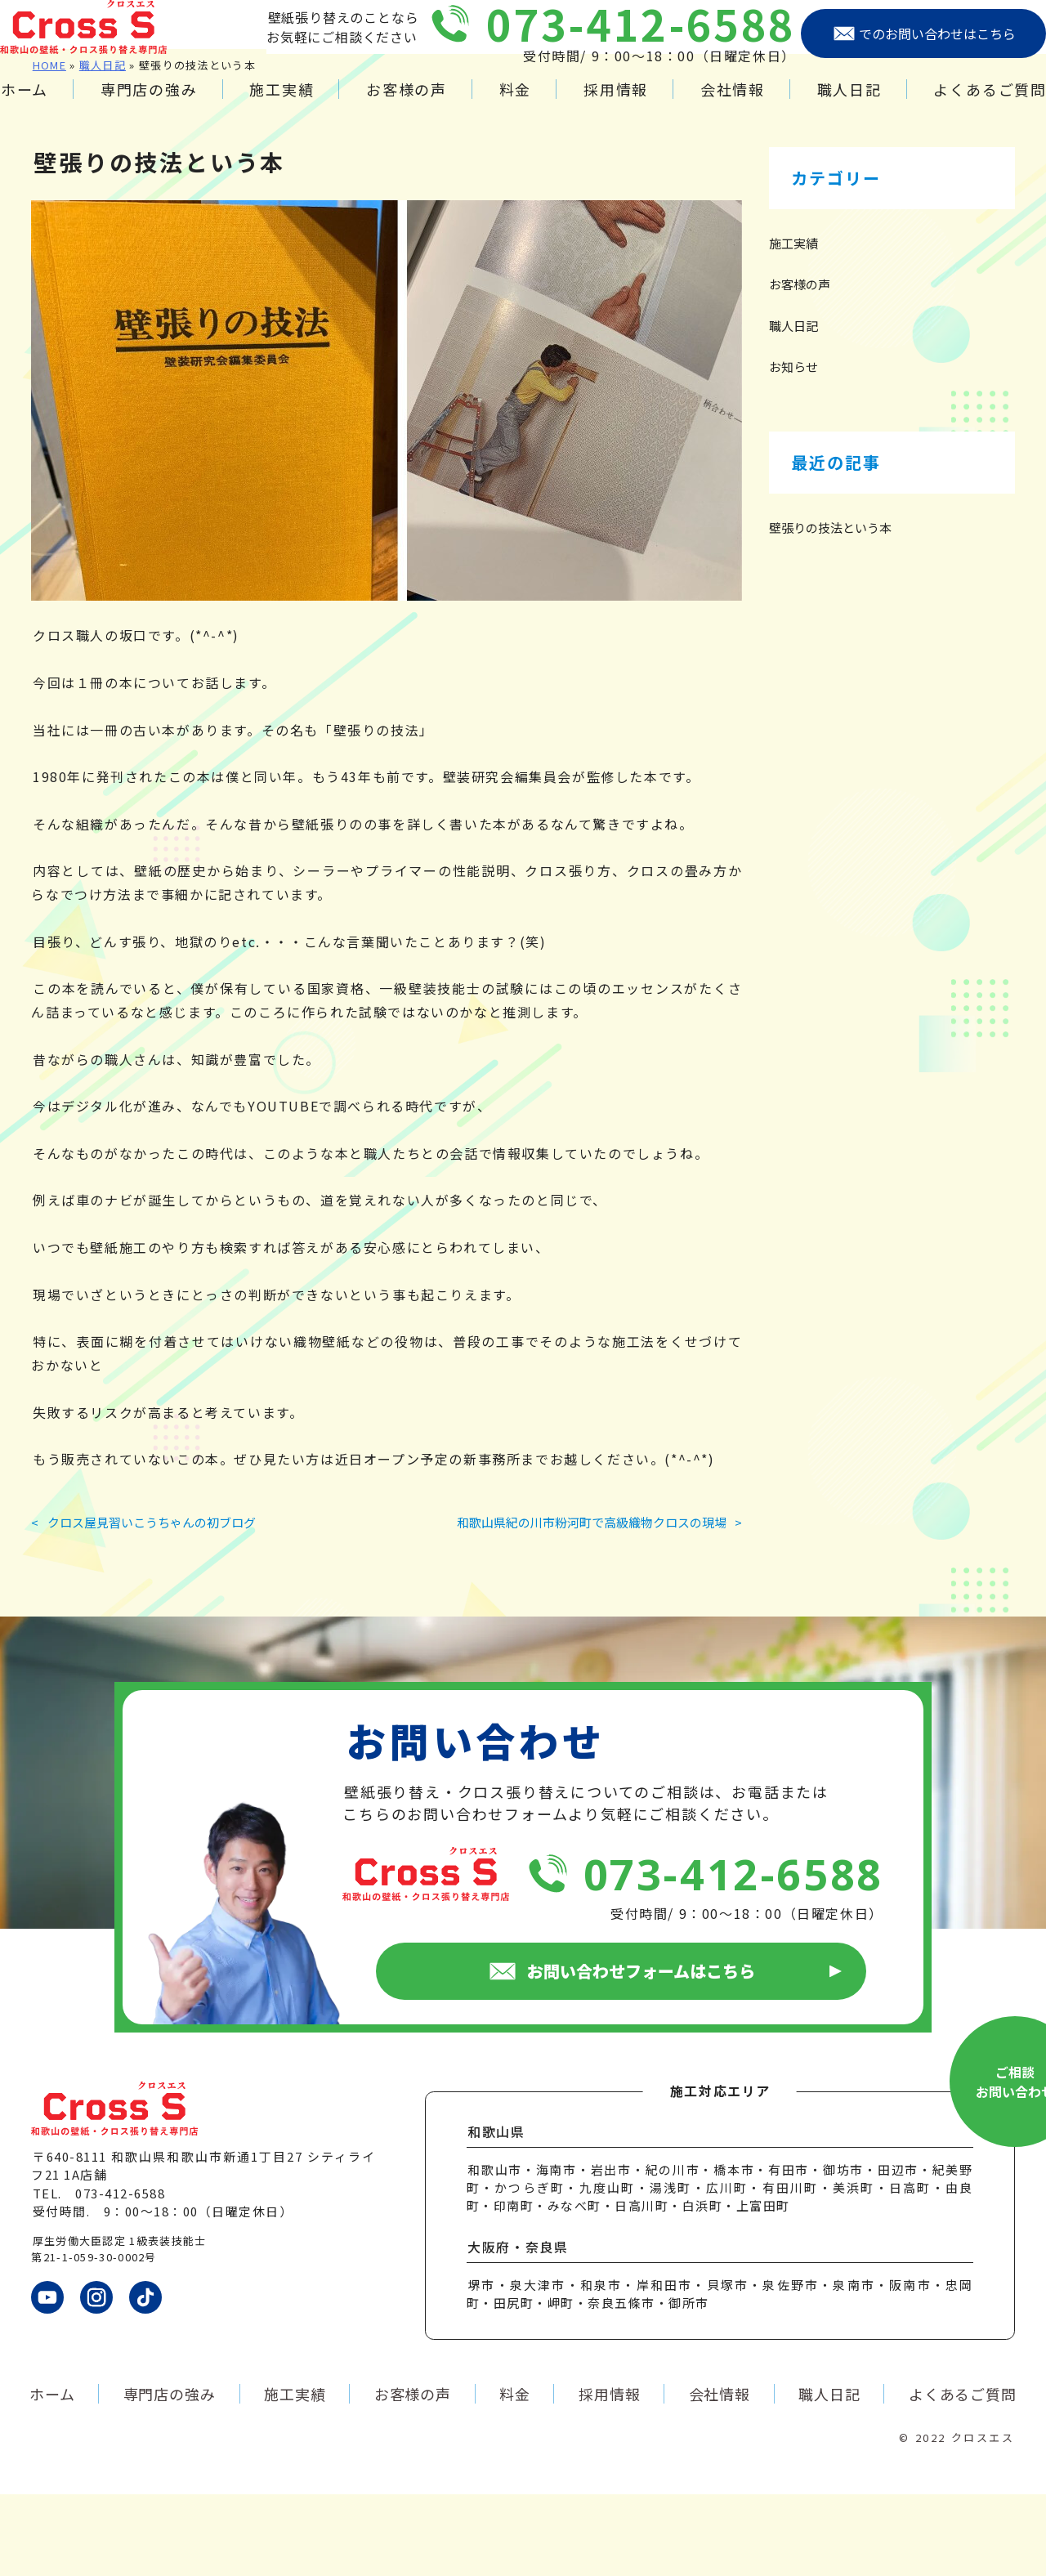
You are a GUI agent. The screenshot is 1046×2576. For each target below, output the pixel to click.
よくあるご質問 (962, 105)
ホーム (52, 105)
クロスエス (983, 2519)
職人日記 (828, 105)
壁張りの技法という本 (830, 609)
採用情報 (608, 105)
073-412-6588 (609, 39)
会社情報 (718, 105)
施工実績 (295, 105)
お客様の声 (413, 105)
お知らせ (793, 448)
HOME (49, 146)
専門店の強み (169, 105)
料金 (515, 105)
